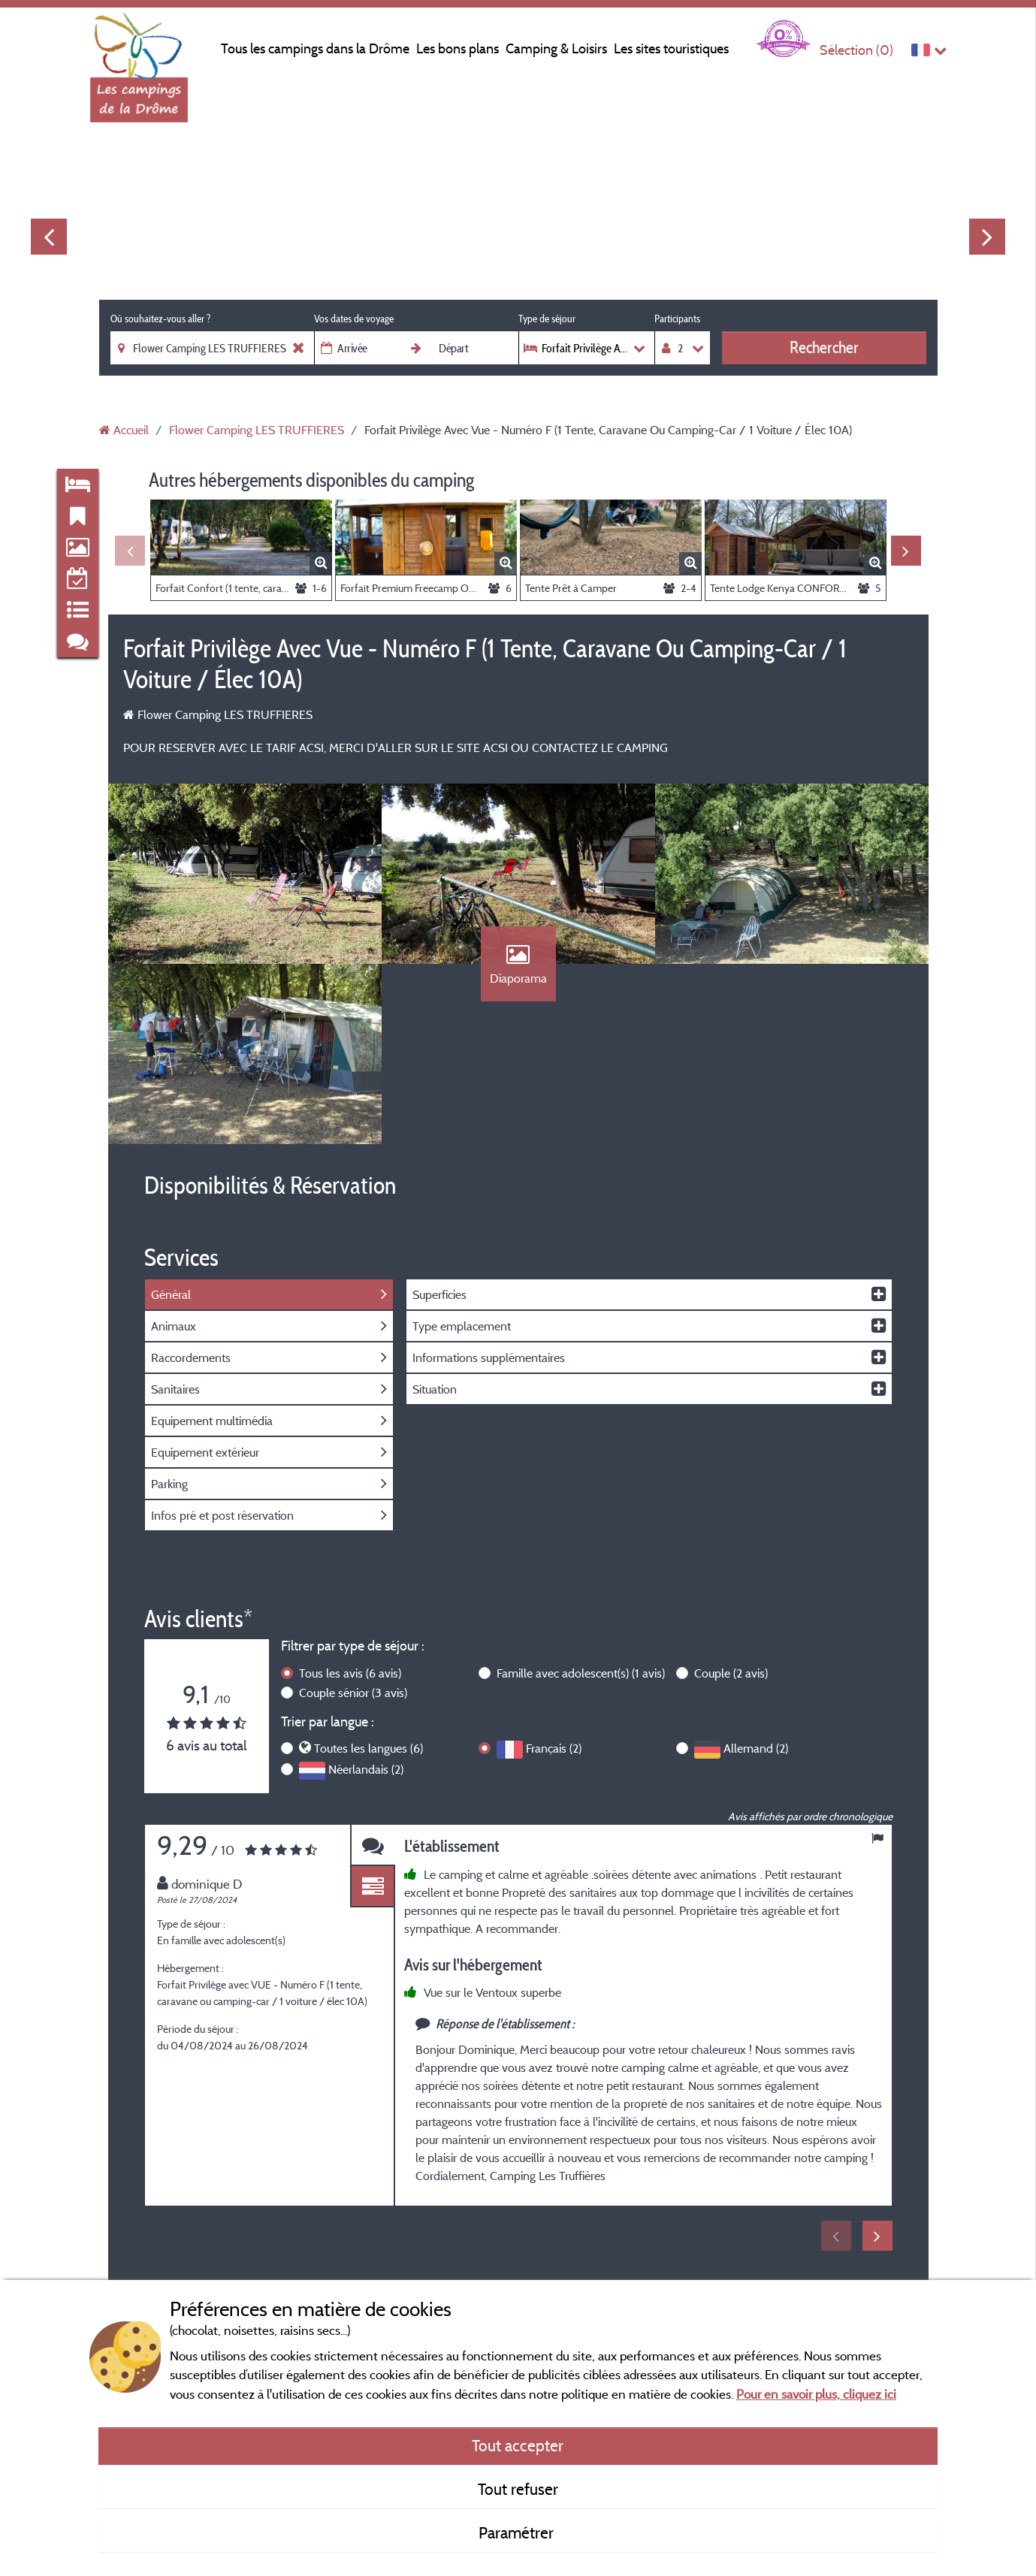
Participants (677, 318)
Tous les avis (350, 1673)
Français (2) (553, 1748)
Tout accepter (517, 2445)
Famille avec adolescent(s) (581, 1673)
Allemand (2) (755, 1748)
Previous (49, 237)
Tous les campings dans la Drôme (315, 48)
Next (987, 237)
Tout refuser (518, 2489)
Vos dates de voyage (354, 318)
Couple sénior (353, 1692)
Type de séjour (546, 318)
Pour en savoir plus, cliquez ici (816, 2394)
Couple (731, 1673)
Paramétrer (518, 2532)
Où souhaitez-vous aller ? (160, 318)
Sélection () (856, 50)
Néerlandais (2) (365, 1769)
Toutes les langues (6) (368, 1748)
